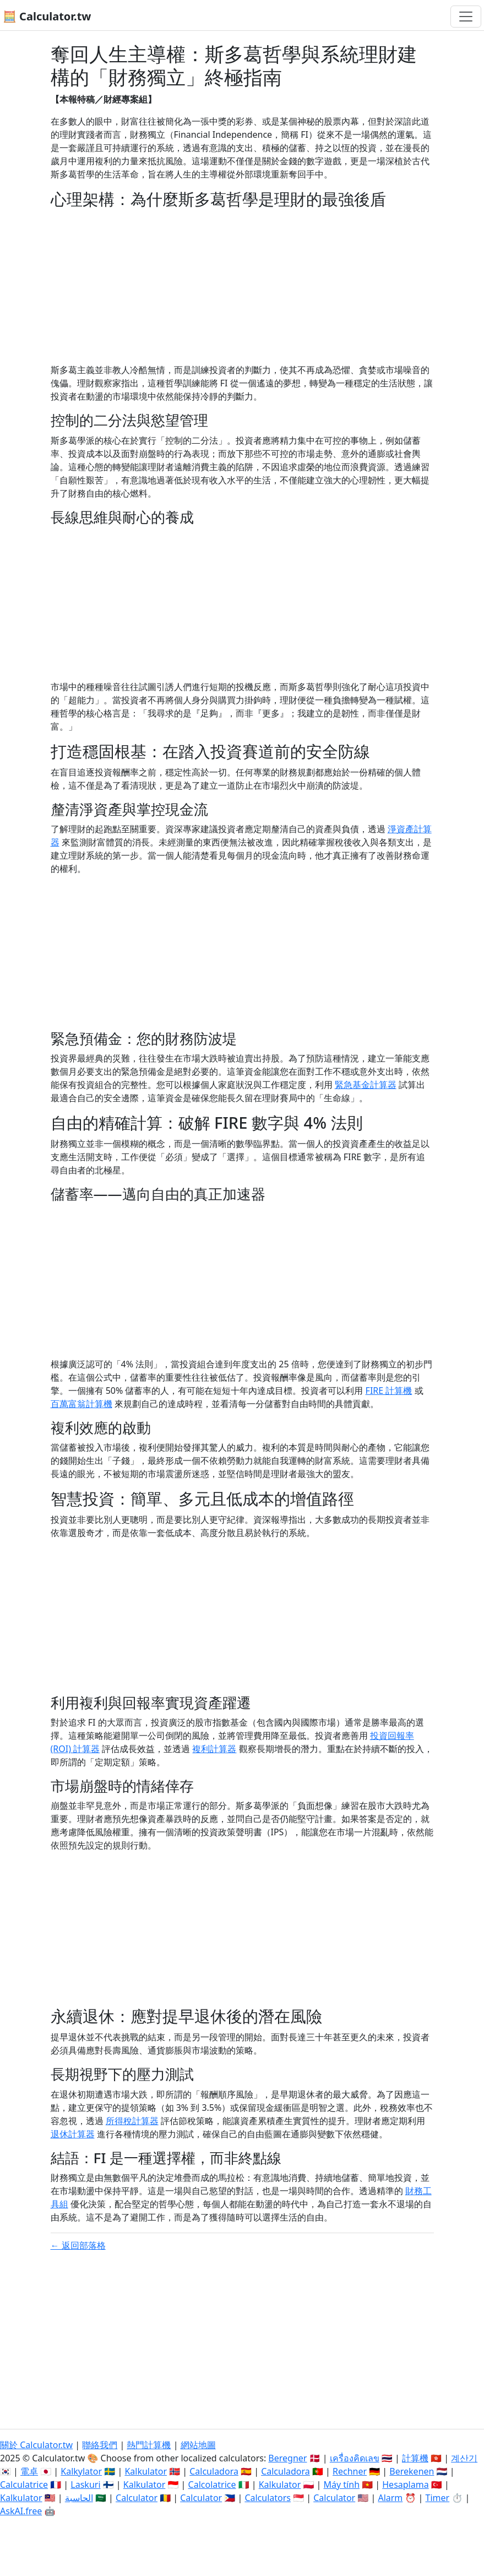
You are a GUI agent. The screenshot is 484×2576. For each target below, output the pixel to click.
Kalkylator (81, 2471)
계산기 (464, 2458)
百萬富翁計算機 (81, 1404)
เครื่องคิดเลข (354, 2458)
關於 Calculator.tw (36, 2445)
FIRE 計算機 (389, 1390)
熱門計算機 (149, 2445)
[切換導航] (465, 17)
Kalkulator (145, 2471)
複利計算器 (214, 1749)
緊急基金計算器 (365, 1085)
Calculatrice (24, 2484)
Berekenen (411, 2471)
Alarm (390, 2498)
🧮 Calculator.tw (47, 16)
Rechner (350, 2471)
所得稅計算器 (132, 2121)
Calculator (136, 2498)
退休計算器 (73, 2134)
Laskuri (85, 2484)
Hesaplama (405, 2484)
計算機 (415, 2458)
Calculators (267, 2498)
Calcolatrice (212, 2484)
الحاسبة (79, 2498)
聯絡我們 (99, 2445)
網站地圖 (198, 2445)
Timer (438, 2498)
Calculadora (213, 2471)
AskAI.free (21, 2511)
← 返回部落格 (78, 2245)
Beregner (287, 2458)
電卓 (29, 2471)
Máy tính (342, 2484)
